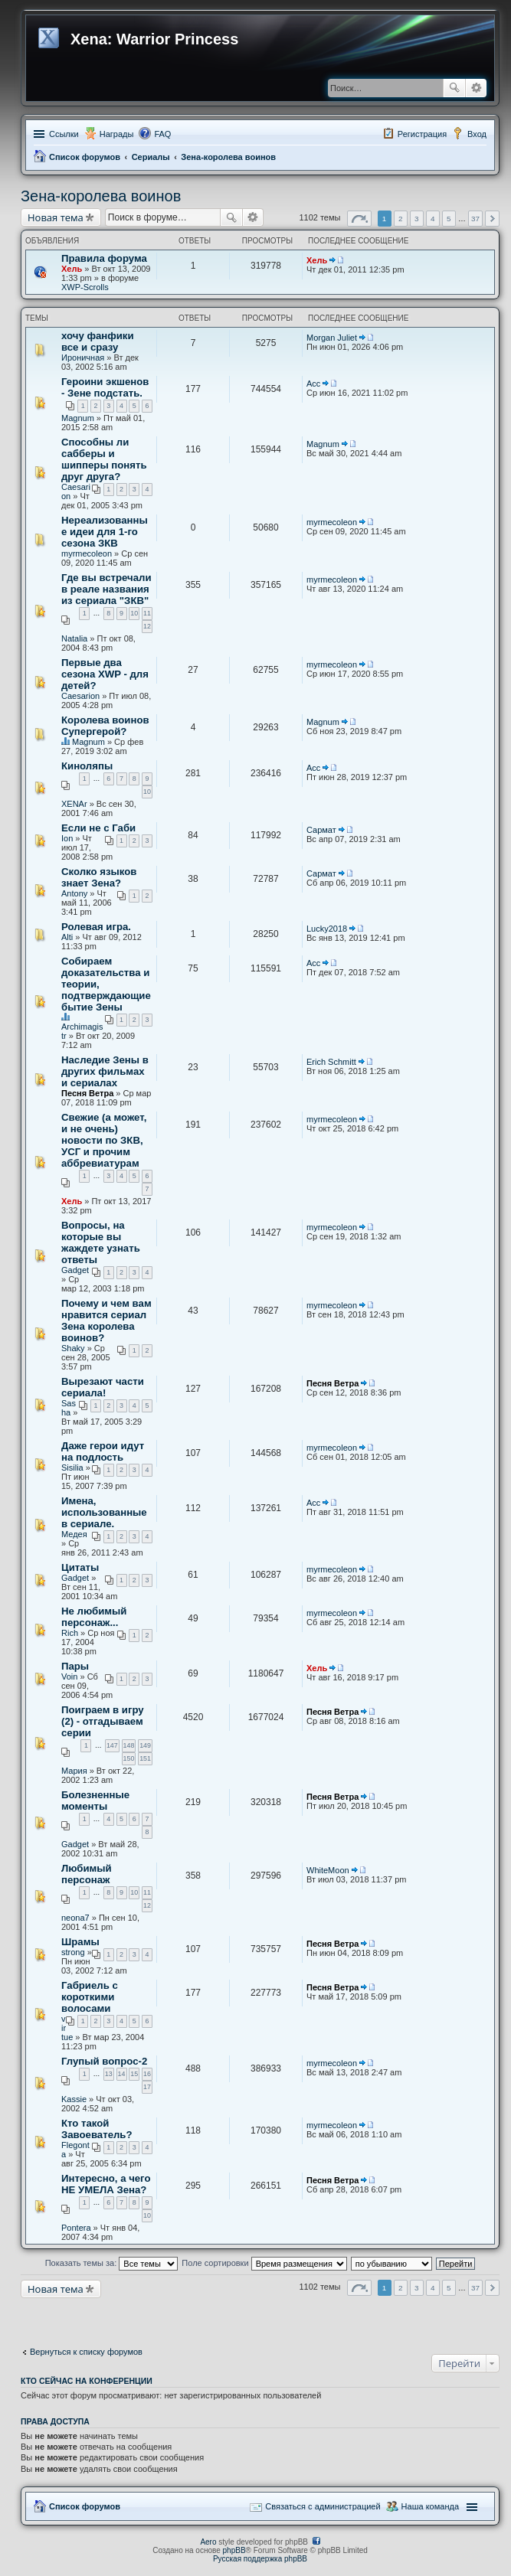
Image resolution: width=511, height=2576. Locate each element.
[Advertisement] (143, 2317)
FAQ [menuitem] (162, 134)
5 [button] (449, 218)
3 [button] (416, 218)
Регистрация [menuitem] (422, 134)
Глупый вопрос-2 (104, 2061)
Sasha (68, 1408)
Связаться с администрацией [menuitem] (322, 2506)
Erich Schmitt (331, 1061)
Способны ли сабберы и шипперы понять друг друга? (104, 459)
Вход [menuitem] (476, 134)
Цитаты (80, 1567)
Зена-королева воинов (228, 157)
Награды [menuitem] (117, 134)
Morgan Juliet (331, 337)
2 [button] (400, 218)
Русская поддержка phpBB (260, 2559)
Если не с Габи (98, 828)
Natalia (74, 638)
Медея (74, 1534)
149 (145, 1745)
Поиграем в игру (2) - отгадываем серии (102, 1721)
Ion (67, 838)
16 (147, 2074)
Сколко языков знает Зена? (98, 877)
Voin (69, 1676)
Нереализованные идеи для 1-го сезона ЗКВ (104, 531)
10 (134, 613)
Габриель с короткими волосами (89, 1997)
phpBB (234, 2550)
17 (147, 2087)
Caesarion (80, 695)
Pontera (76, 2227)
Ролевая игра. (96, 926)
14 (122, 2074)
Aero (208, 2542)
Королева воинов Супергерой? (105, 725)
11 (147, 613)
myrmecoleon (86, 553)
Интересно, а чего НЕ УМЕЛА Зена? (106, 2184)
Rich (69, 1632)
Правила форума (104, 258)
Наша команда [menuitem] (430, 2506)
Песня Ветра (87, 1093)
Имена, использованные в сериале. (104, 1512)
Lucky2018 (326, 928)
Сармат (321, 829)
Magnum (77, 418)
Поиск (454, 88)
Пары (75, 1666)
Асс (313, 383)
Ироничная (82, 357)
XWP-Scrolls (85, 287)
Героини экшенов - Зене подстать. (105, 387)
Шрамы (80, 1942)
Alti (67, 937)
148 (129, 1745)
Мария (74, 1770)
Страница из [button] (359, 219)
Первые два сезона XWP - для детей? (105, 674)
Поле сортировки (264, 2262)
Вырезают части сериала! (102, 1387)
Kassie (74, 2099)
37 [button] (475, 218)
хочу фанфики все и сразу (97, 341)
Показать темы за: (112, 2262)
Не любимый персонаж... (93, 1616)
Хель (71, 268)
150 (129, 1758)
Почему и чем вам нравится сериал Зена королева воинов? (106, 1321)
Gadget (75, 1270)
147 (112, 1745)
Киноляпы (87, 766)
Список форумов (84, 157)
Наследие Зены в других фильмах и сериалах (105, 1071)
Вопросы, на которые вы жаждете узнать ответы (100, 1242)
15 (134, 2074)
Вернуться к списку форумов (86, 2351)
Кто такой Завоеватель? (97, 2128)
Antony (74, 893)
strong (73, 1952)
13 (109, 2074)
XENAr (74, 803)
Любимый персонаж (86, 1874)
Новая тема (56, 217)
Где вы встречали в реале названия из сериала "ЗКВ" (106, 589)
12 (147, 626)
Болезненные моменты (95, 1800)
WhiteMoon (327, 1870)
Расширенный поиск (476, 88)
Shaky (73, 1348)
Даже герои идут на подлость (102, 1451)
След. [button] (492, 219)
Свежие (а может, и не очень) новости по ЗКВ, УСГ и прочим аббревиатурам (103, 1140)
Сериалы (151, 157)
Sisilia (72, 1467)
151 (145, 1758)
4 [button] (433, 218)
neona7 (75, 1917)
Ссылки (64, 134)
